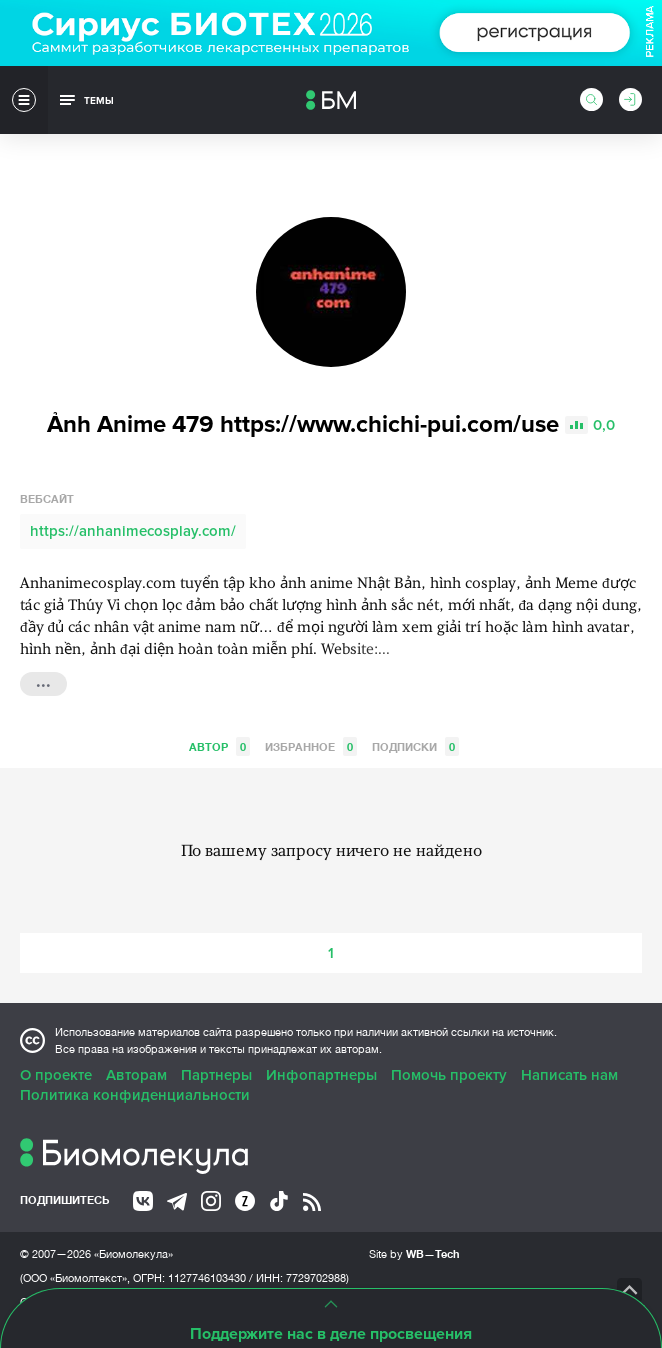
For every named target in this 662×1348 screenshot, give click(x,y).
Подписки (415, 746)
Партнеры (216, 1075)
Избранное (311, 746)
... (43, 682)
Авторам (136, 1075)
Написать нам (569, 1075)
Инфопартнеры (321, 1075)
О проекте (56, 1075)
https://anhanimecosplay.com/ (133, 531)
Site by (414, 1253)
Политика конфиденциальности (135, 1095)
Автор (219, 746)
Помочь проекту (449, 1075)
